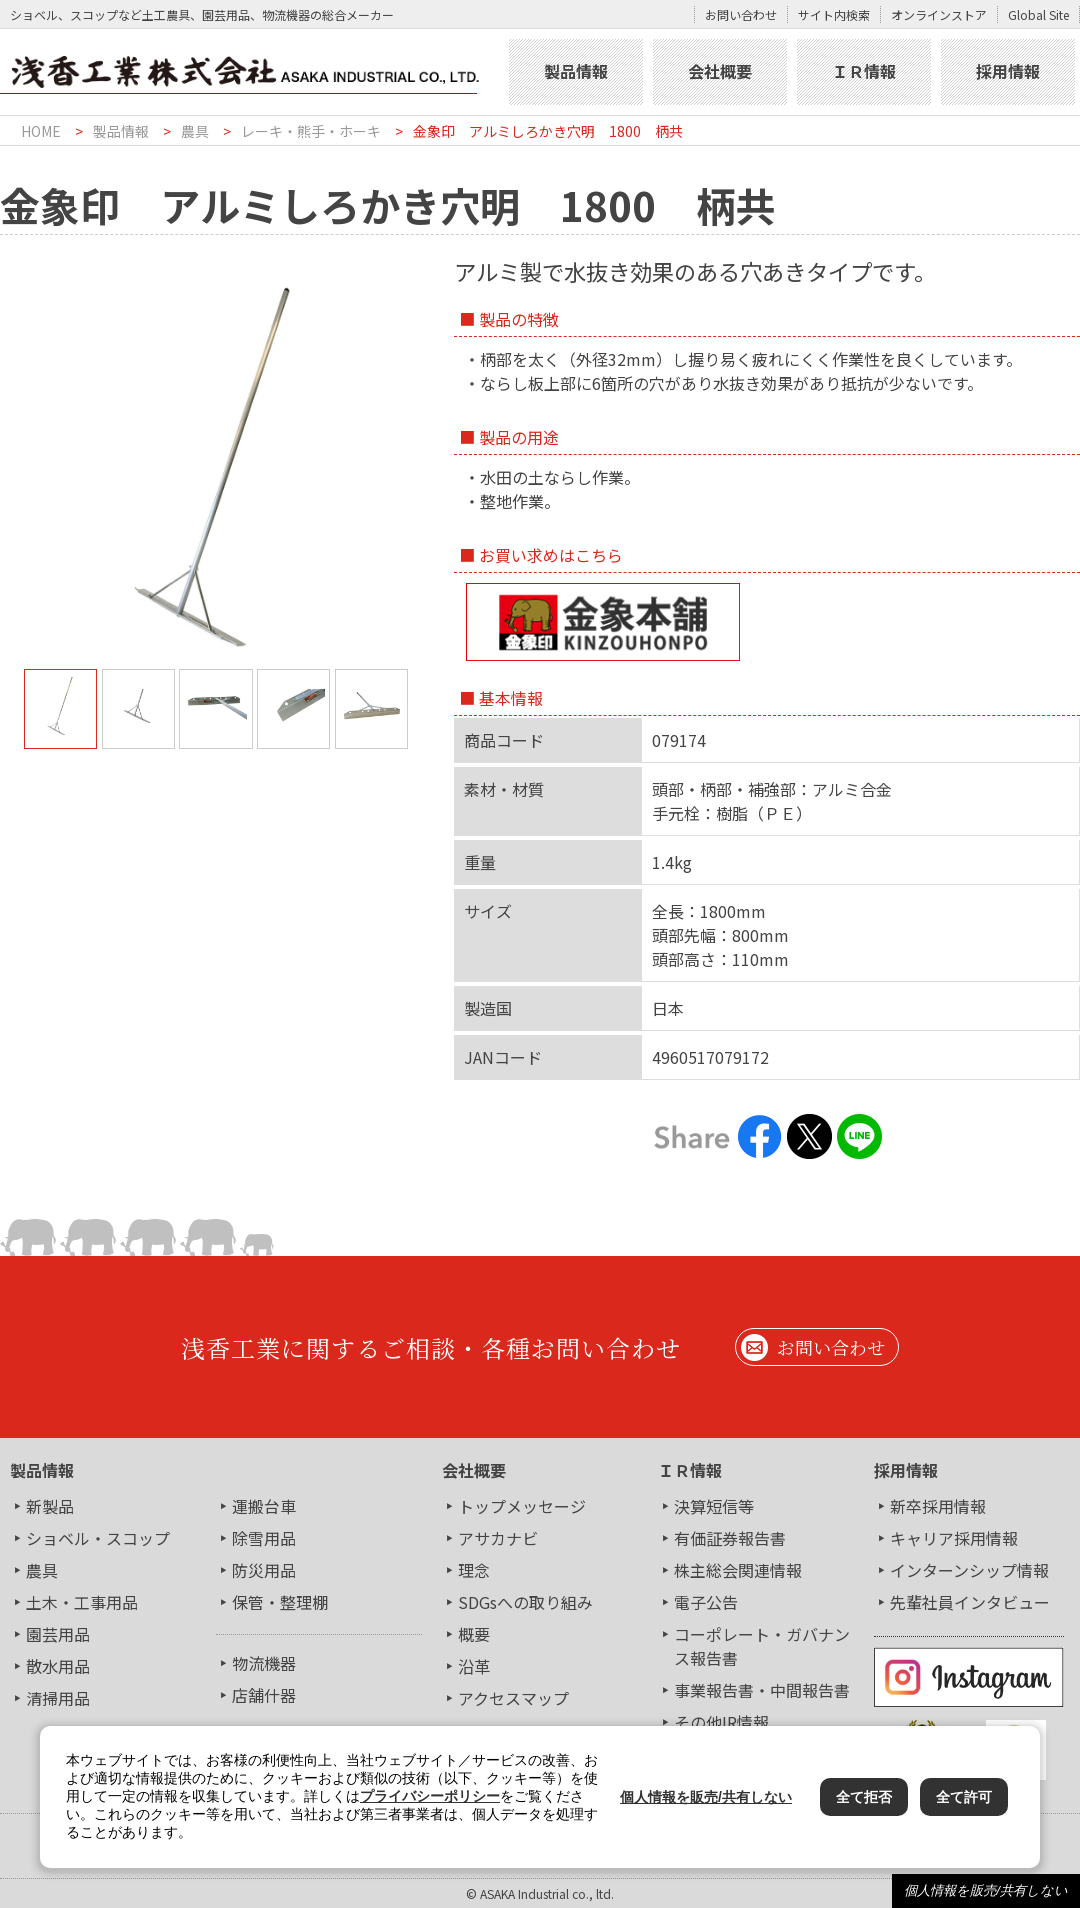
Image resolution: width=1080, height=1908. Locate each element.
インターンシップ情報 (969, 1570)
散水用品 (58, 1666)
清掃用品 (58, 1698)
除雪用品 (264, 1538)
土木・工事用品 (82, 1602)
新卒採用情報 (938, 1506)
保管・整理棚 (280, 1602)
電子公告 (706, 1602)
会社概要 (720, 71)
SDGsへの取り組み (525, 1602)
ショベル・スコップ (98, 1538)
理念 (474, 1570)
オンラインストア (939, 14)
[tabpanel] (216, 469)
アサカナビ (498, 1538)
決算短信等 (714, 1506)
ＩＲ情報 (864, 71)
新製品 (50, 1506)
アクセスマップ (513, 1698)
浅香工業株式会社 (252, 72)
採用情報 (1008, 71)
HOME (41, 131)
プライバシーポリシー (430, 1796)
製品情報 (576, 71)
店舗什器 (264, 1695)
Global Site (1038, 14)
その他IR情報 (721, 1722)
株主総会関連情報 (738, 1570)
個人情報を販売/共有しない (986, 1890)
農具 (195, 131)
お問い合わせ (741, 14)
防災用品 (264, 1570)
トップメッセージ (522, 1506)
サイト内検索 (834, 14)
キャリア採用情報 (954, 1538)
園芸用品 (58, 1634)
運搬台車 (264, 1506)
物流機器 (264, 1663)
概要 (474, 1634)
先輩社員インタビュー (970, 1602)
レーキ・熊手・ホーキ (311, 131)
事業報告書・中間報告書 (762, 1690)
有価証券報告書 (730, 1538)
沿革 (474, 1666)
